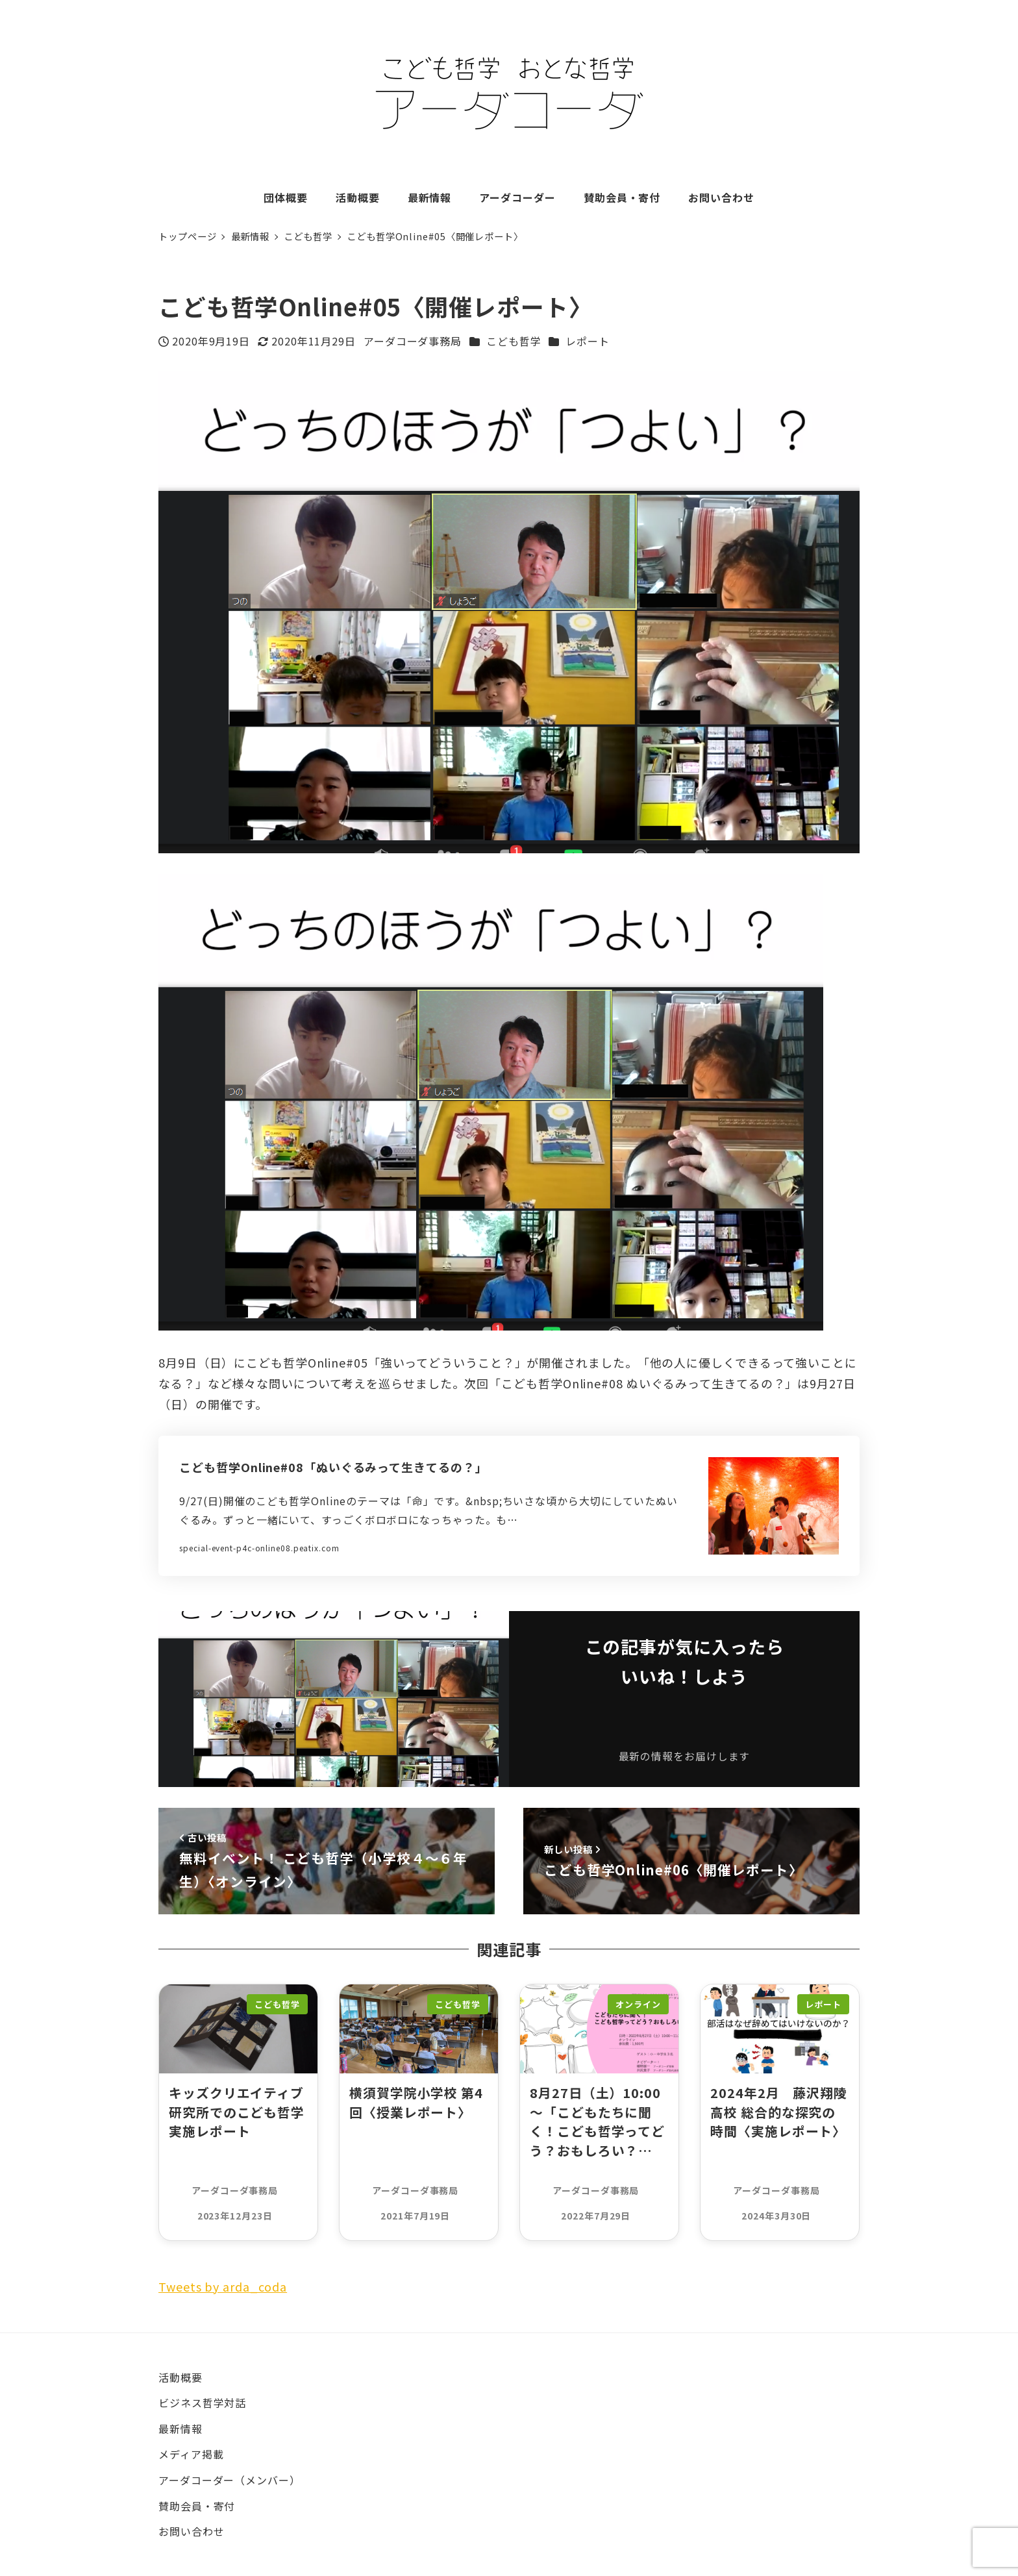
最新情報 (180, 2428)
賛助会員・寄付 (196, 2506)
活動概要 (180, 2377)
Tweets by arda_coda (222, 2286)
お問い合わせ (191, 2531)
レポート (587, 341)
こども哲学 (513, 341)
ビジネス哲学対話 (202, 2402)
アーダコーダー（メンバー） (229, 2480)
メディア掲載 (190, 2454)
